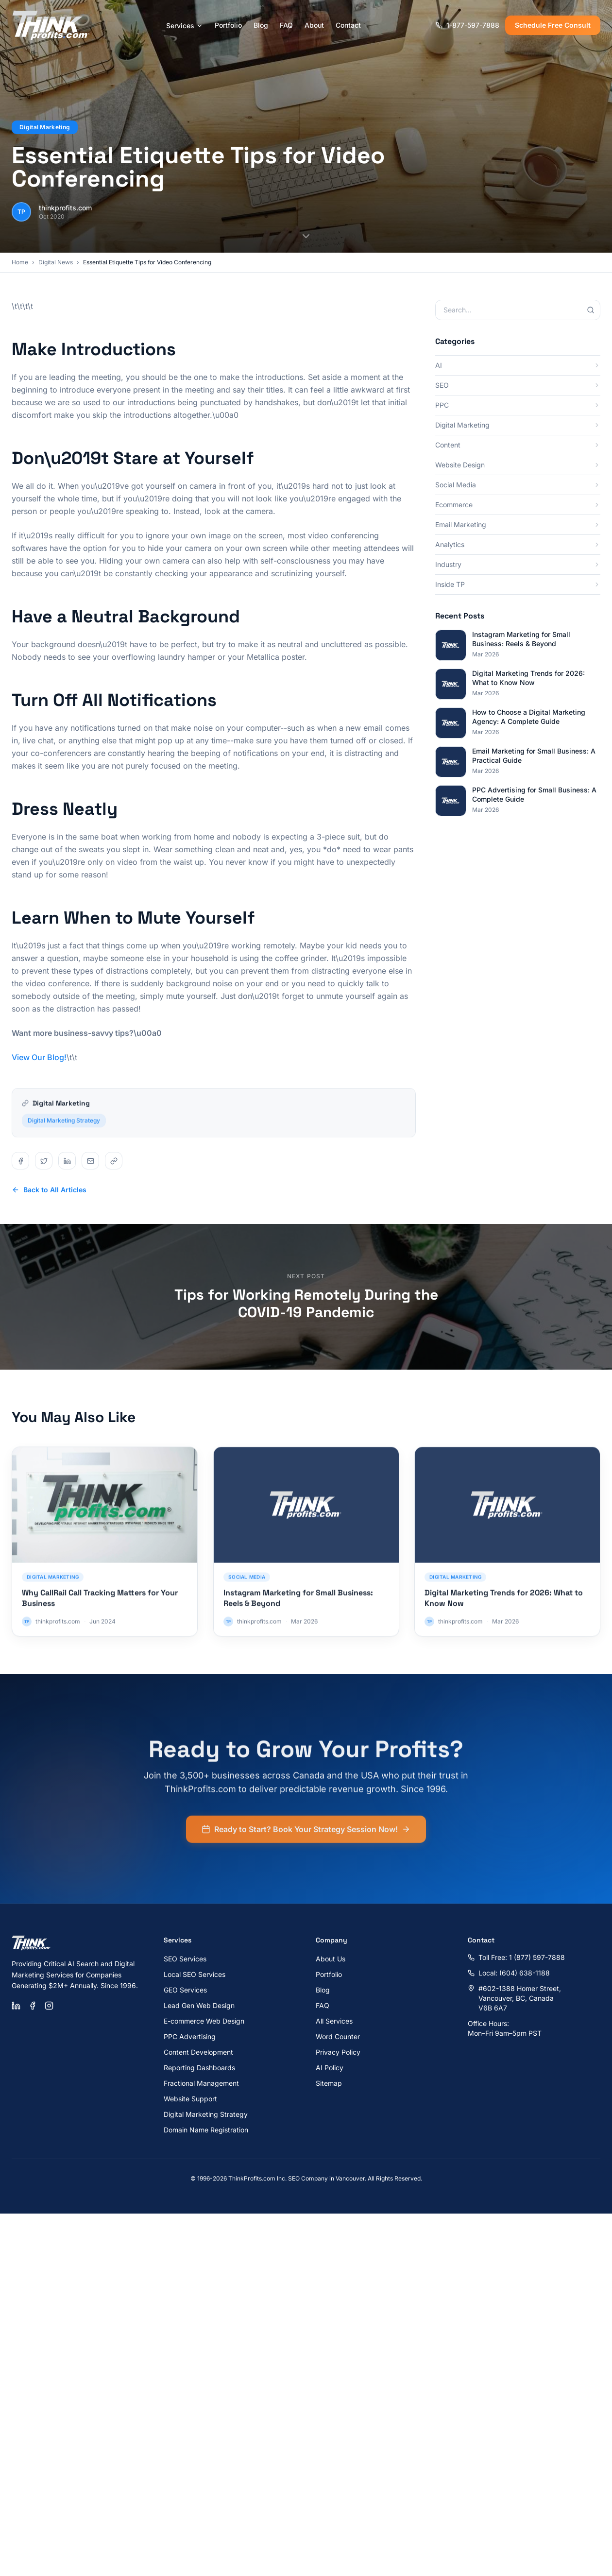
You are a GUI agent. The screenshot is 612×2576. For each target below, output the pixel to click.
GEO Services (185, 1990)
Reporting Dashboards (199, 2067)
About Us (330, 1959)
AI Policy (329, 2067)
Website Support (190, 2099)
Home (20, 262)
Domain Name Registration (206, 2130)
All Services (334, 2021)
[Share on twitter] (43, 1160)
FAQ (286, 25)
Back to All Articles (49, 1189)
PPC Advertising (190, 2036)
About (314, 25)
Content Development (198, 2052)
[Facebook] (32, 2005)
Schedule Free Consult (553, 25)
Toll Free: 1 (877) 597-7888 (516, 1957)
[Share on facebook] (20, 1160)
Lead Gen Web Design (199, 2005)
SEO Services (185, 1959)
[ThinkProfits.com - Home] (51, 25)
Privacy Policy (338, 2052)
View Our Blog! (39, 1057)
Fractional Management (201, 2083)
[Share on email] (90, 1160)
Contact (348, 25)
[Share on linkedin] (67, 1160)
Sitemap (329, 2083)
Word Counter (338, 2036)
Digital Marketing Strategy (64, 1126)
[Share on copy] (113, 1160)
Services (184, 25)
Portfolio (228, 25)
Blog (261, 25)
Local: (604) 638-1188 (509, 1973)
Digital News (55, 262)
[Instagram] (49, 2005)
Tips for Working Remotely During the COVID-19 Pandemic (306, 1303)
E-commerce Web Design (204, 2021)
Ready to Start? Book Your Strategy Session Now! (306, 1835)
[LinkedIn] (16, 2005)
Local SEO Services (194, 1974)
